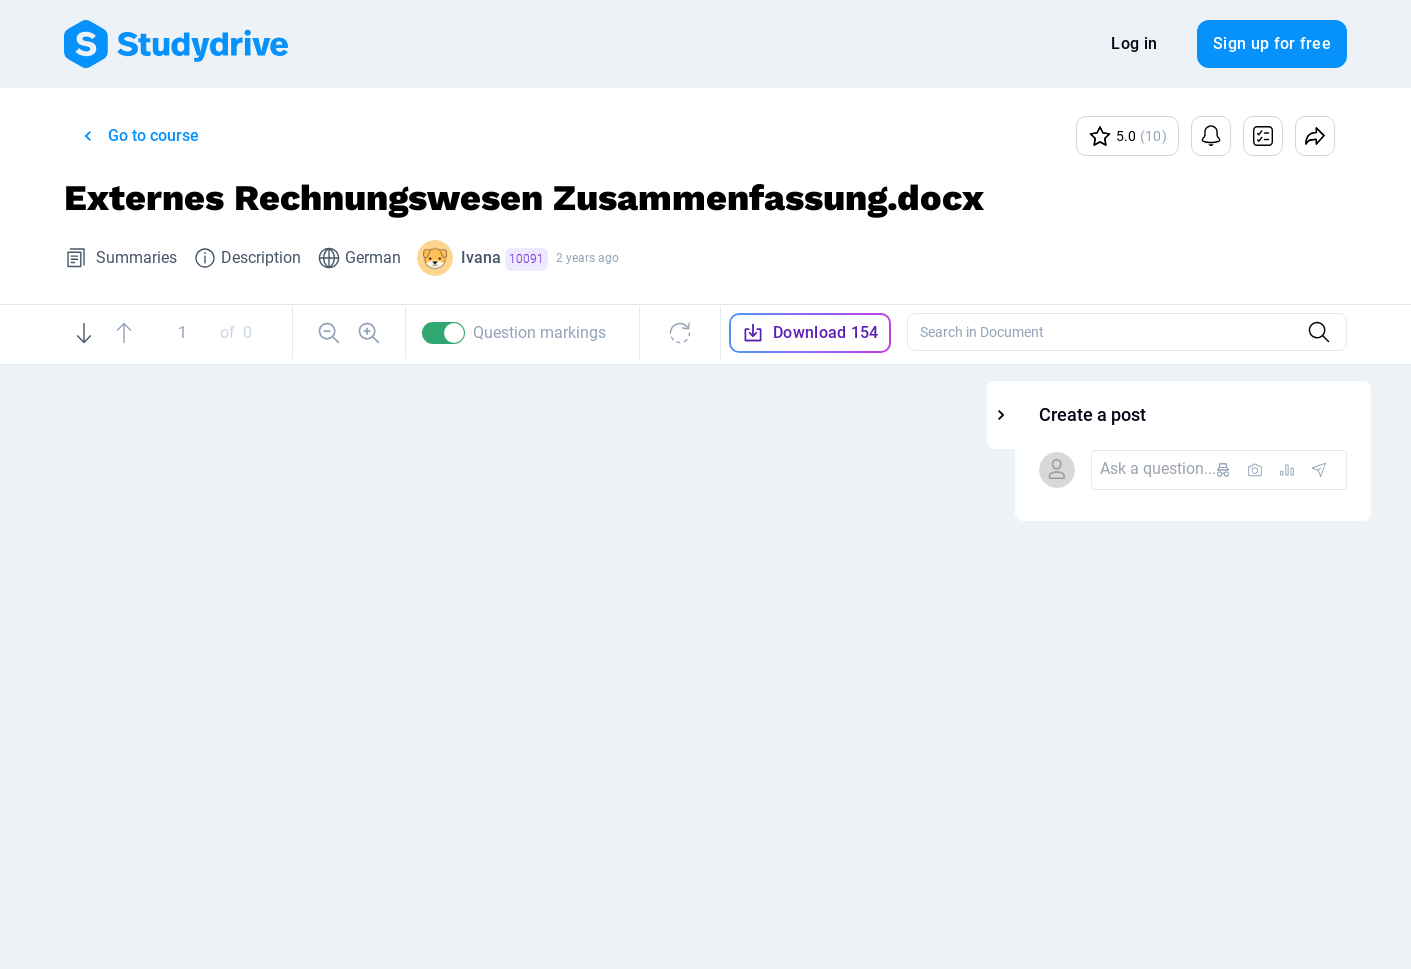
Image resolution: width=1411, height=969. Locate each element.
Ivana (504, 259)
